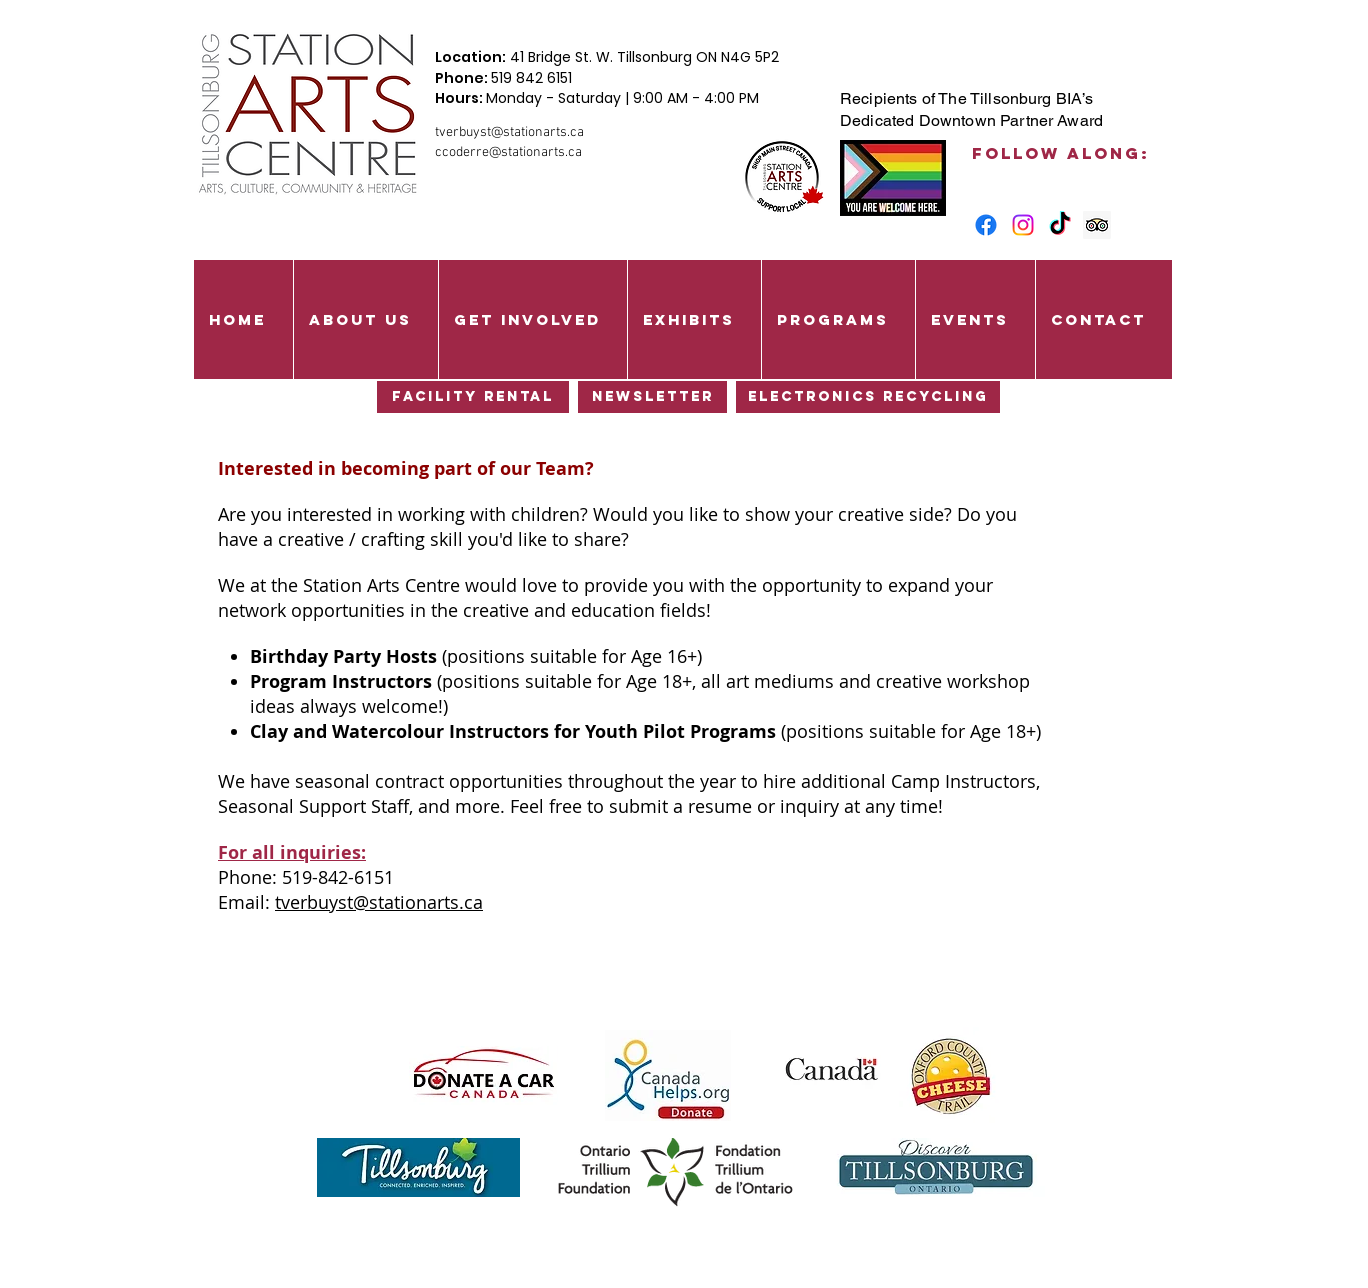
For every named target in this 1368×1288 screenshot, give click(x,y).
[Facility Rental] (473, 397)
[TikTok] (1060, 225)
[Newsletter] (652, 397)
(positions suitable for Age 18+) (645, 731)
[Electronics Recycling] (868, 397)
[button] (365, 319)
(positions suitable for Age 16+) (476, 656)
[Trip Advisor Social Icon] (1097, 225)
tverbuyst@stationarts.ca (509, 132)
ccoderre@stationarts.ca (508, 152)
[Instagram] (1023, 225)
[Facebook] (986, 225)
